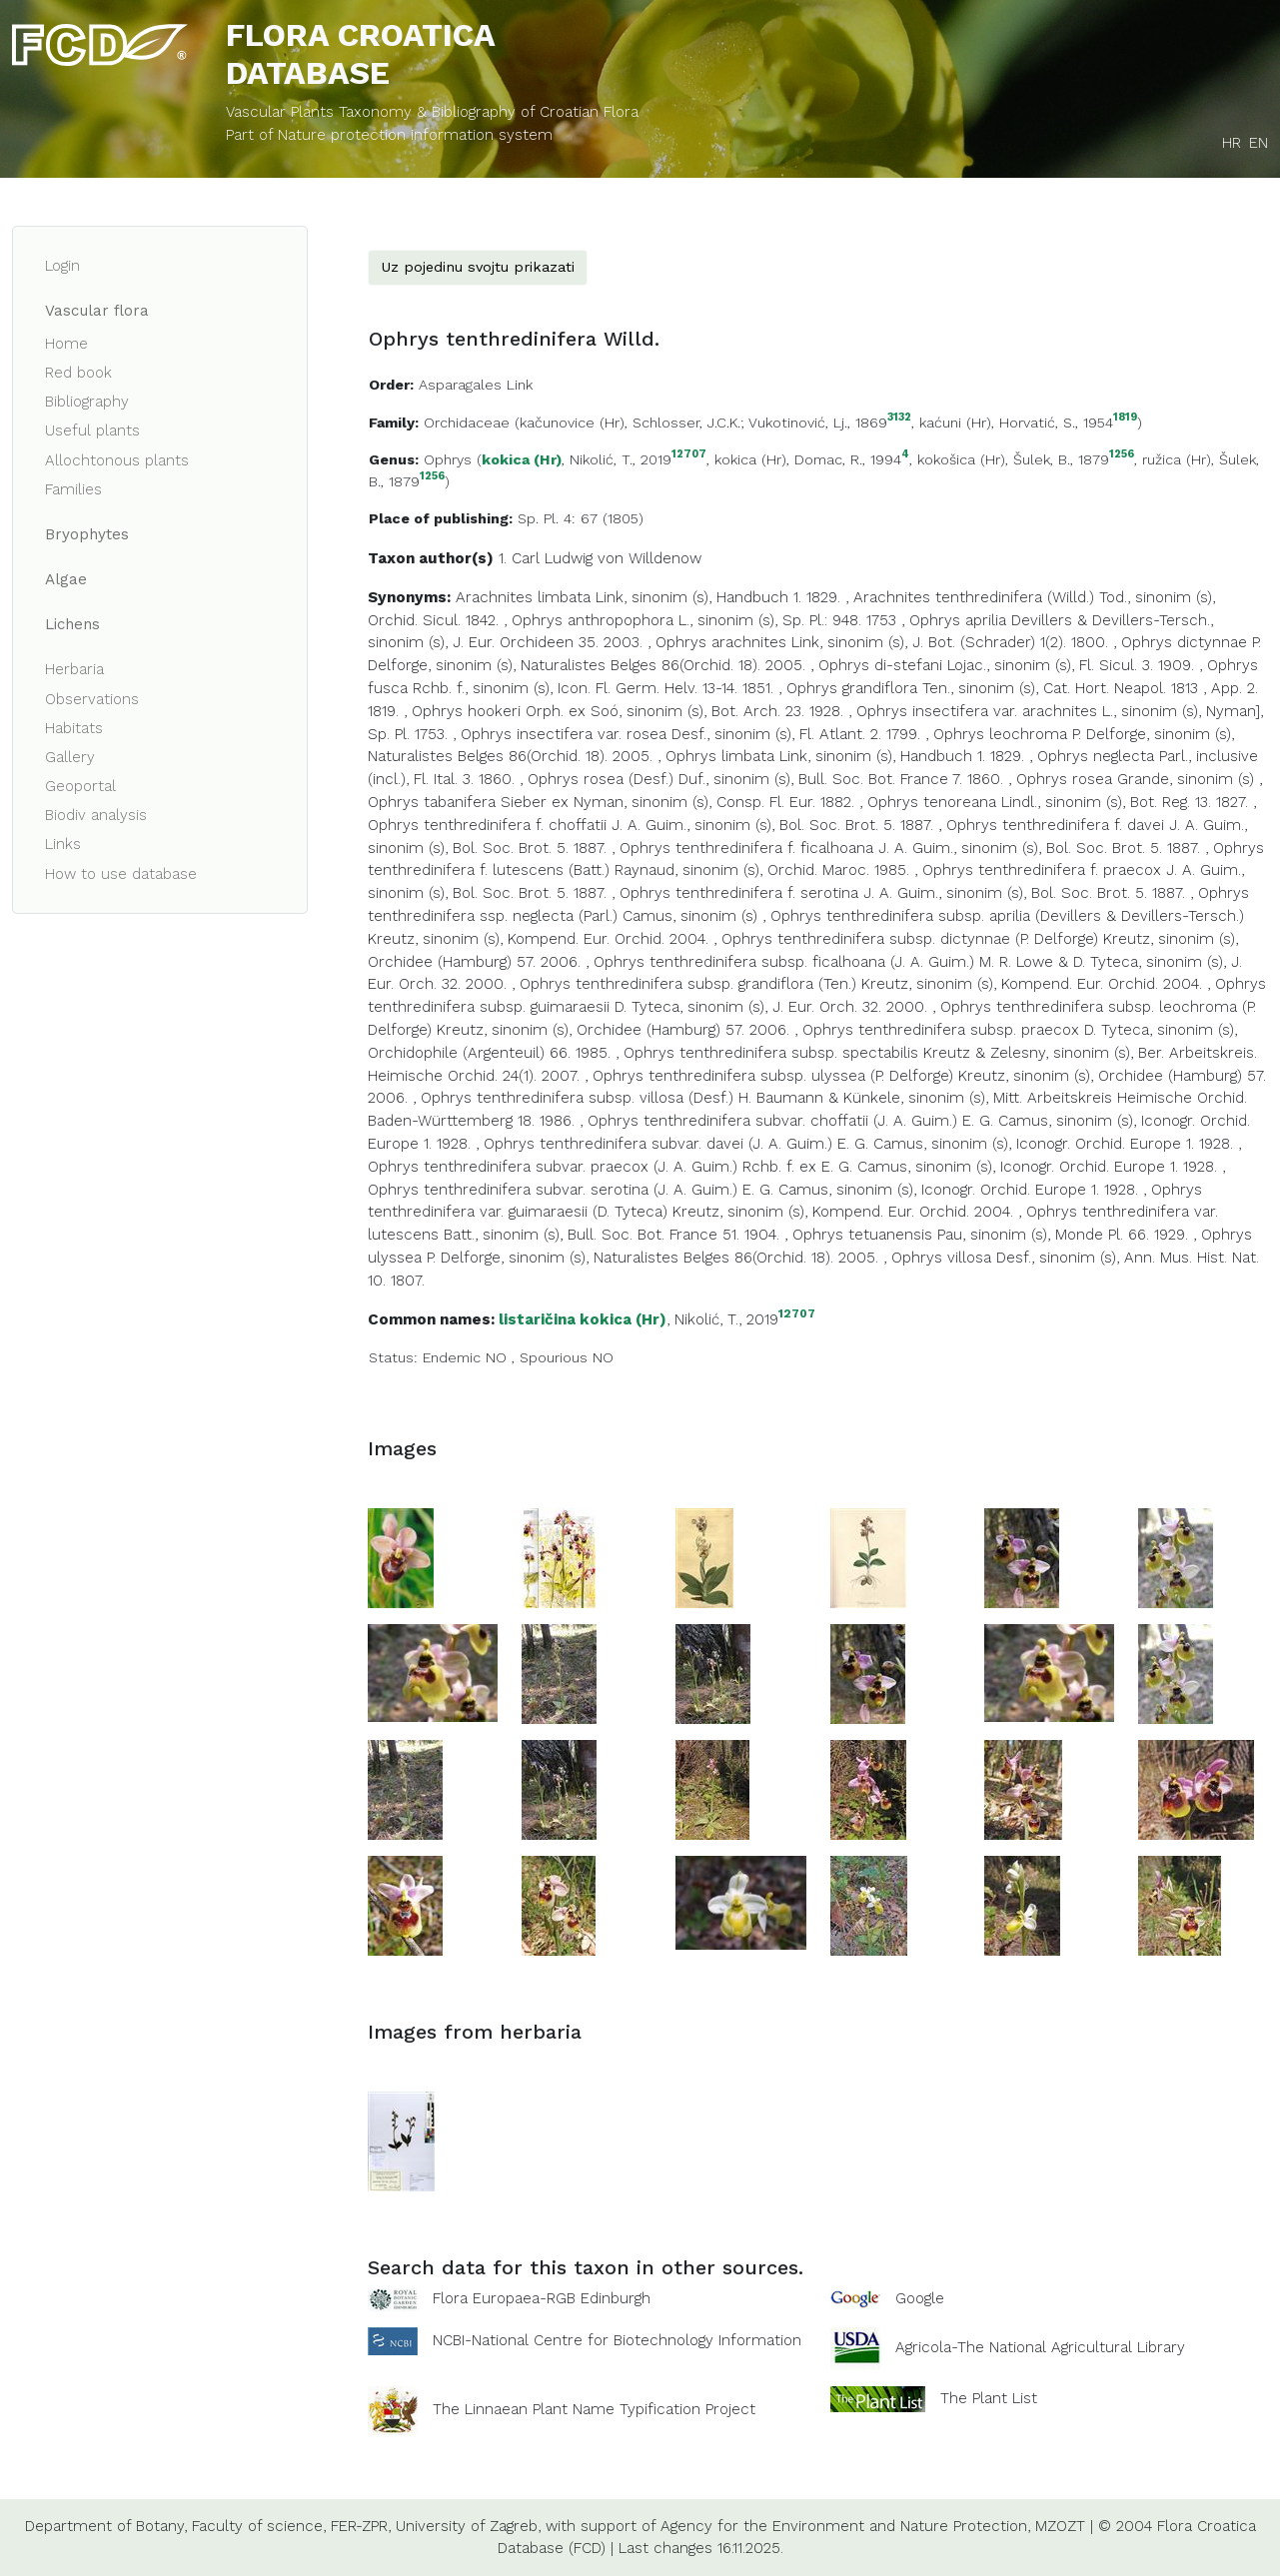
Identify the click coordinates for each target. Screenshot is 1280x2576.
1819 (1125, 418)
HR (1231, 143)
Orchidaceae (467, 422)
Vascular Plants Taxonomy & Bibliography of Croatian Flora (432, 112)
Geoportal (80, 786)
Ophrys (448, 459)
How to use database (121, 874)
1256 (1121, 454)
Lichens (72, 624)
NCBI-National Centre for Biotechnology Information (617, 2339)
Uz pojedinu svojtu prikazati (478, 267)
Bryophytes (87, 534)
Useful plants (92, 430)
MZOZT (1060, 2526)
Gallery (70, 757)
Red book (78, 373)
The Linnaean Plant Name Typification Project (594, 2409)
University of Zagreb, (468, 2526)
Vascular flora (97, 311)
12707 (688, 454)
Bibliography (87, 402)
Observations (92, 699)
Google (919, 2298)
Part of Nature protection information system (389, 135)
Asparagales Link (476, 385)
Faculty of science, (259, 2526)
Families (73, 489)
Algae (66, 579)
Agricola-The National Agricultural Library (1040, 2347)
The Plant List (988, 2397)
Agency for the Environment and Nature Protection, (845, 2526)
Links (63, 844)
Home (66, 344)
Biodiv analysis (96, 815)
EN (1258, 143)
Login (62, 266)
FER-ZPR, (361, 2526)
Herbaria (74, 669)
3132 (899, 418)
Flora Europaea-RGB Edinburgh (541, 2298)
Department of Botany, (106, 2526)
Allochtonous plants (117, 460)
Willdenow (665, 558)
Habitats (74, 728)
